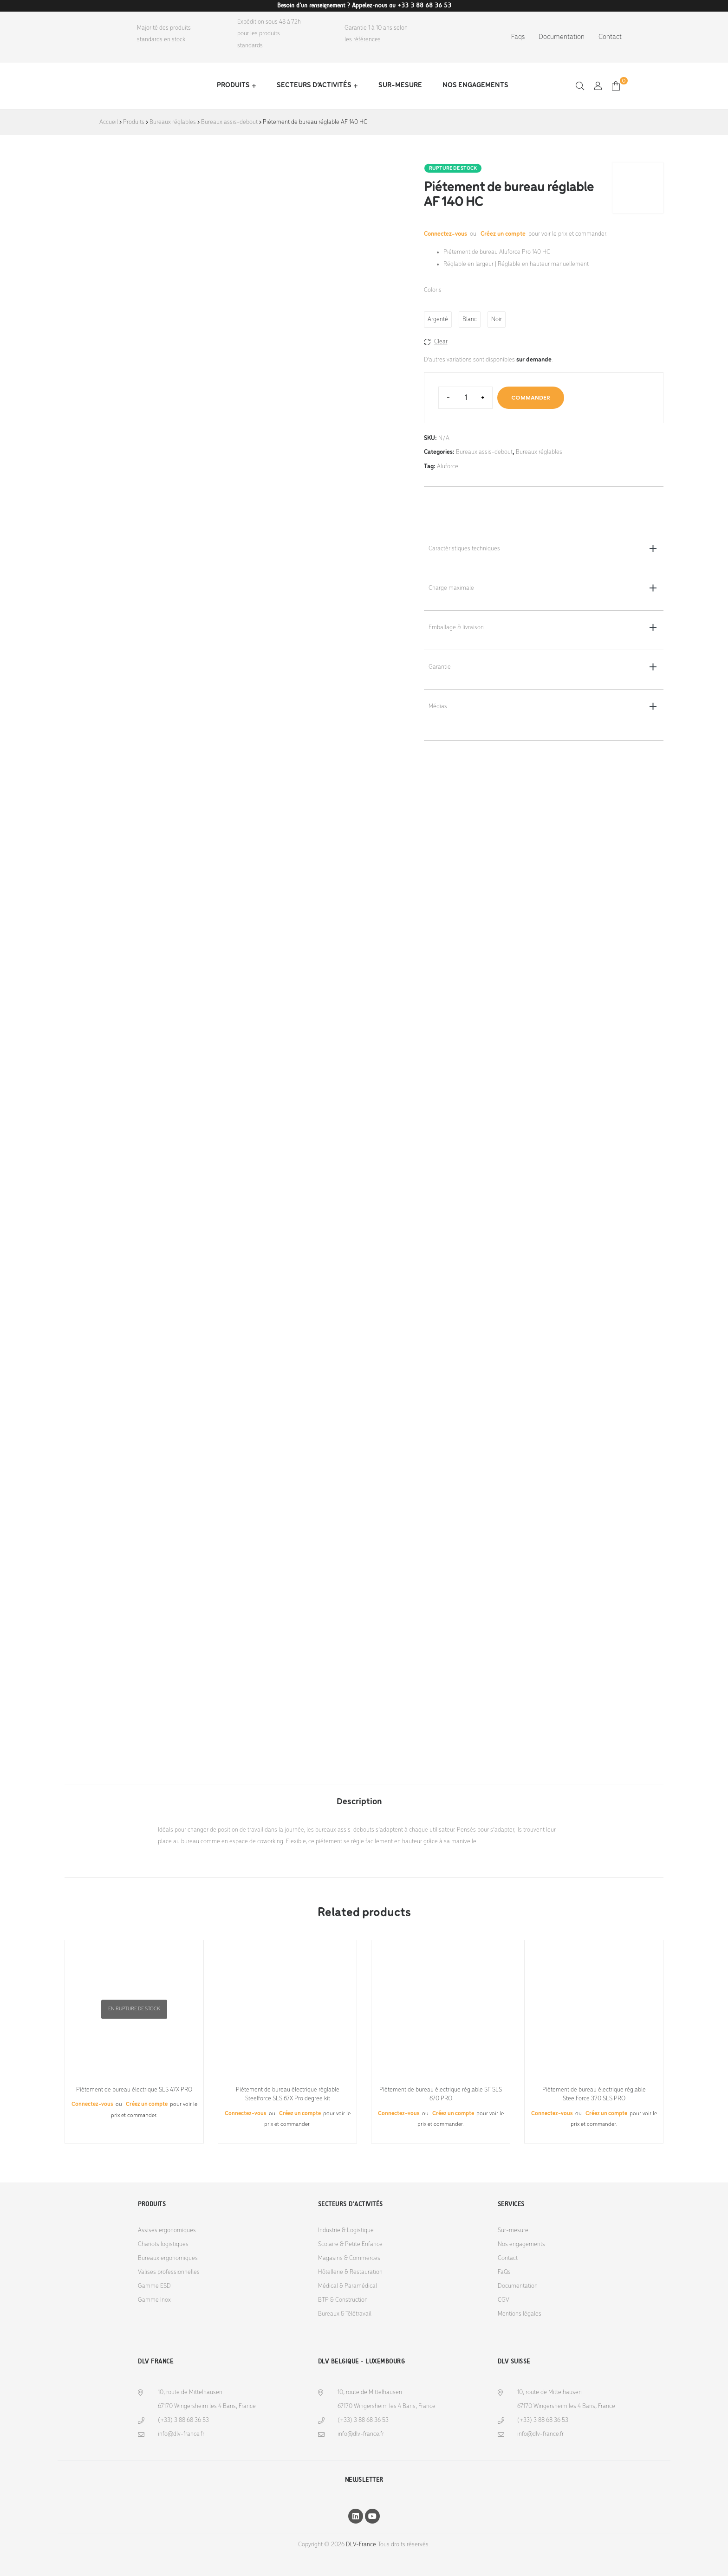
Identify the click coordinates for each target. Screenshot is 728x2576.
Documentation (562, 37)
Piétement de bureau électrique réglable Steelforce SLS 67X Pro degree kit (287, 2094)
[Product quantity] (465, 397)
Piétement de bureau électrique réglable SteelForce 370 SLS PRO (594, 2094)
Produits (233, 85)
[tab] (359, 1797)
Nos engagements (475, 85)
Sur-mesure (400, 85)
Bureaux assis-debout (229, 122)
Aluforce (447, 466)
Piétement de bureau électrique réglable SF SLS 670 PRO (440, 2094)
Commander (530, 397)
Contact (610, 37)
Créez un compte (503, 234)
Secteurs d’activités (314, 85)
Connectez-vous (446, 234)
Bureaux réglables (173, 122)
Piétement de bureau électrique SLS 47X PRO (134, 2089)
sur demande (534, 359)
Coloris (433, 290)
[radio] (438, 319)
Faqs (518, 37)
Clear (441, 341)
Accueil (108, 122)
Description (359, 1802)
